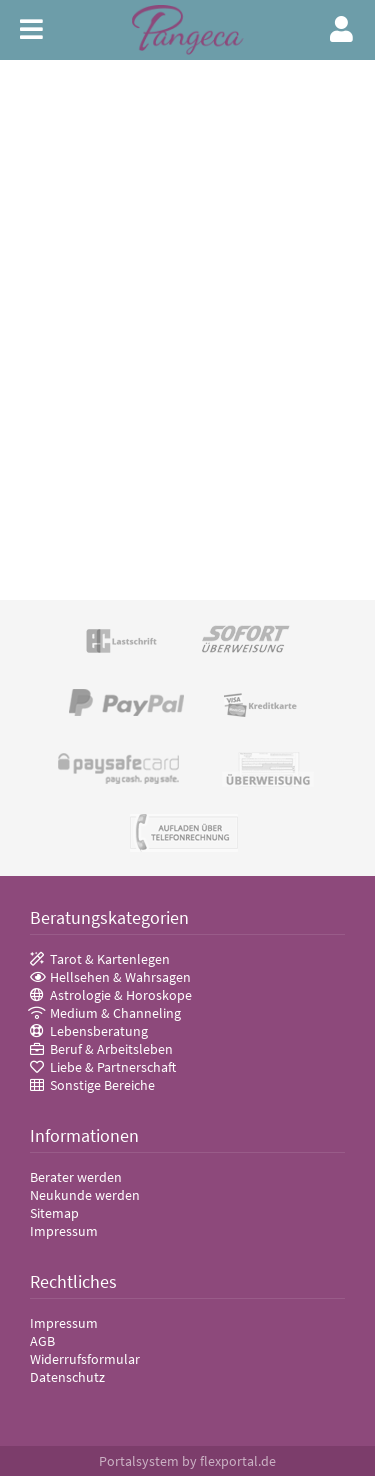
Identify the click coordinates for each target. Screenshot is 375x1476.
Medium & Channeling (115, 1013)
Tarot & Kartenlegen (110, 959)
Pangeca (188, 30)
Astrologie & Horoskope (121, 995)
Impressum (64, 1231)
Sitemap (54, 1213)
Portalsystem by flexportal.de (187, 1461)
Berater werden (76, 1177)
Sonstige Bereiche (102, 1085)
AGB (42, 1341)
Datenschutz (67, 1377)
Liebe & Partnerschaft (113, 1067)
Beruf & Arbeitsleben (111, 1049)
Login (342, 29)
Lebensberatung (99, 1031)
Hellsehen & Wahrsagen (120, 977)
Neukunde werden (85, 1195)
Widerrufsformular (85, 1359)
